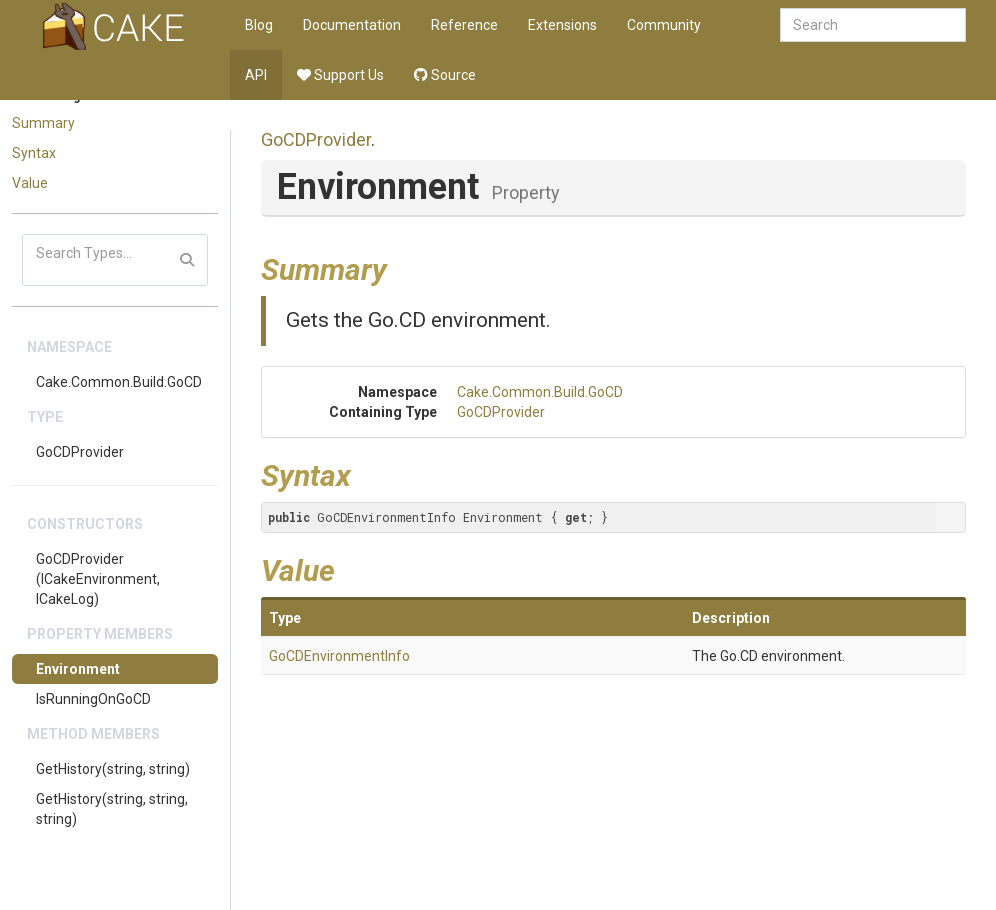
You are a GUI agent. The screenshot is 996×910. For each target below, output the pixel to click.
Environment (78, 669)
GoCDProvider (80, 452)
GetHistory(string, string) (113, 769)
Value (30, 183)
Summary (43, 123)
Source (445, 75)
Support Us (340, 75)
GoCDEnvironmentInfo (339, 656)
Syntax (34, 153)
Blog (259, 25)
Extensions (562, 25)
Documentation (352, 25)
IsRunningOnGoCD (93, 699)
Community (664, 25)
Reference (464, 25)
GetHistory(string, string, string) (112, 809)
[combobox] (873, 25)
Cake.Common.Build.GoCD (119, 382)
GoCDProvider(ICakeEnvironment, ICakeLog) (98, 579)
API (256, 75)
